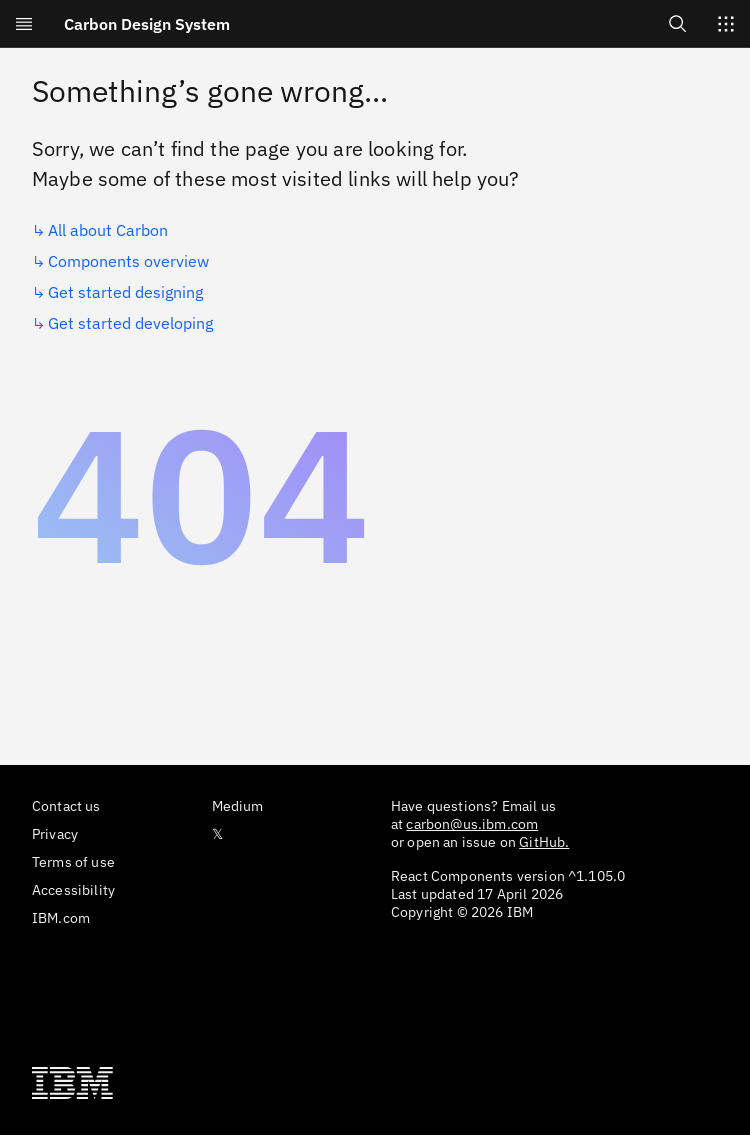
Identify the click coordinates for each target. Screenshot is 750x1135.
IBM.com (61, 918)
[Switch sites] (726, 24)
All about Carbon (108, 230)
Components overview (128, 261)
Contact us (66, 806)
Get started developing (130, 323)
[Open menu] (24, 24)
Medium (238, 806)
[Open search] (678, 23)
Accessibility (73, 890)
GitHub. (544, 842)
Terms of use (73, 862)
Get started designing (125, 292)
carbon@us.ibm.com (472, 824)
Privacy (55, 834)
